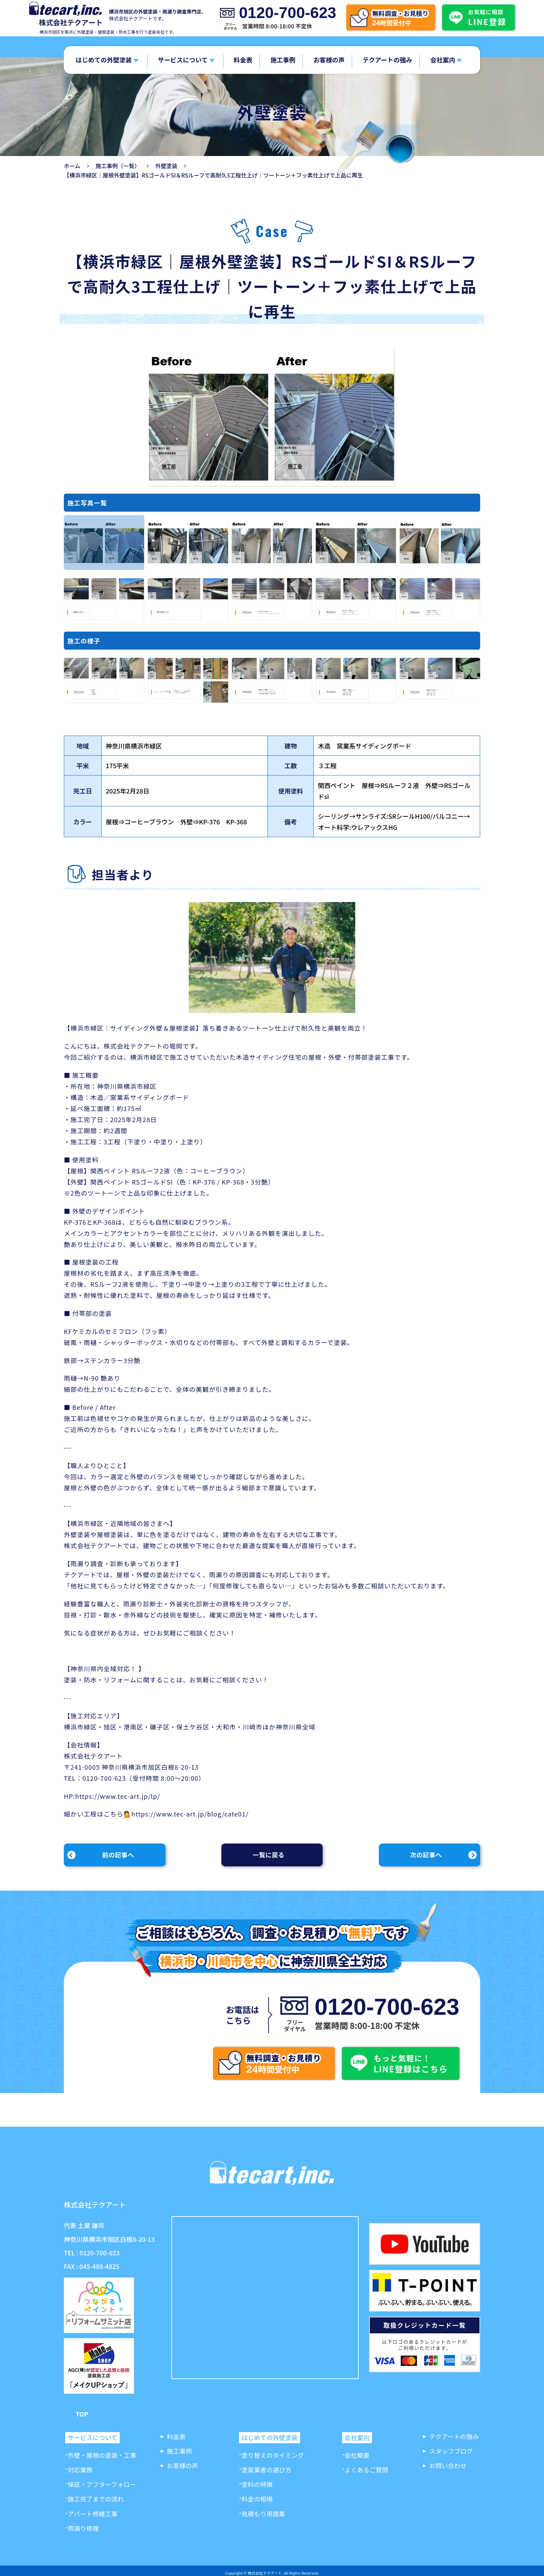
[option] (104, 542)
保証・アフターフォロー (102, 2484)
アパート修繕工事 (93, 2513)
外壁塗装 (166, 166)
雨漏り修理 (83, 2528)
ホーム (72, 166)
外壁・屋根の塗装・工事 (102, 2455)
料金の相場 (257, 2498)
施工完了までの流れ (96, 2498)
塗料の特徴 (257, 2484)
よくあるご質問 (366, 2469)
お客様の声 (329, 59)
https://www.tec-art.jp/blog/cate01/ (190, 1813)
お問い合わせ (448, 2465)
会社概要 (357, 2455)
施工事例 (282, 59)
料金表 (242, 59)
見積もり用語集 (263, 2513)
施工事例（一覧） (118, 166)
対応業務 (80, 2469)
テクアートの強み (387, 59)
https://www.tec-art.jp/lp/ (117, 1796)
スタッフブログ (451, 2450)
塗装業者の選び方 (266, 2469)
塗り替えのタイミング (272, 2455)
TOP (82, 2414)
